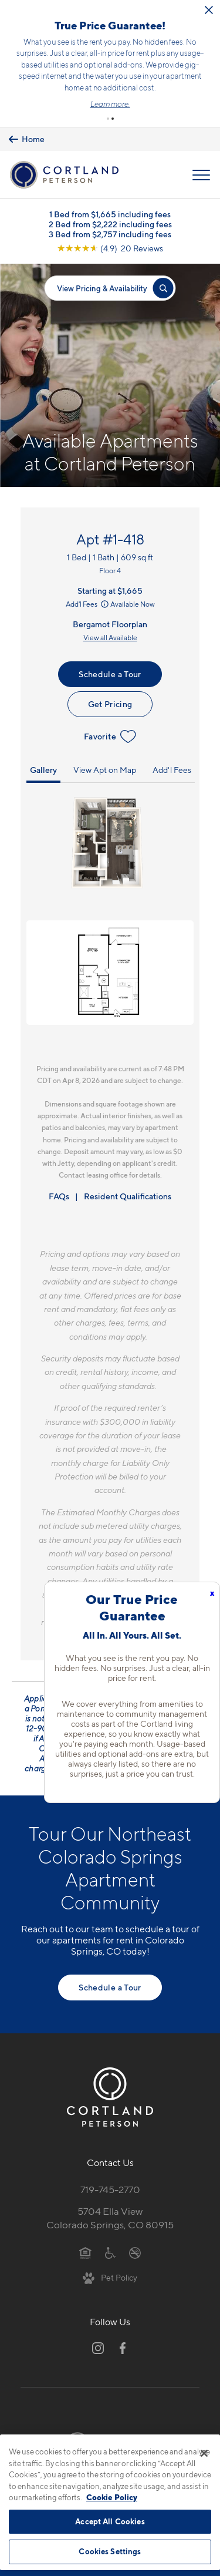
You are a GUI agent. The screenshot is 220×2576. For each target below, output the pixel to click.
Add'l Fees (88, 604)
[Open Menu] (201, 175)
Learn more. (110, 104)
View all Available (110, 637)
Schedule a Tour (110, 674)
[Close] (204, 2453)
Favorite (110, 736)
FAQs (59, 1196)
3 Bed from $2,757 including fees (110, 234)
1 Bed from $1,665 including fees (110, 214)
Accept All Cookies (109, 2521)
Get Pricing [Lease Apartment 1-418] (110, 704)
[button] (108, 118)
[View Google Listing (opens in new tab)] (110, 248)
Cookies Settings (110, 2551)
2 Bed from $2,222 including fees (110, 224)
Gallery (43, 770)
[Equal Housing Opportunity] (85, 2252)
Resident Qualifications (127, 1196)
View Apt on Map (104, 770)
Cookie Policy (111, 2497)
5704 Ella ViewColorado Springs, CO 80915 (110, 2218)
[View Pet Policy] (110, 2277)
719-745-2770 (110, 2189)
